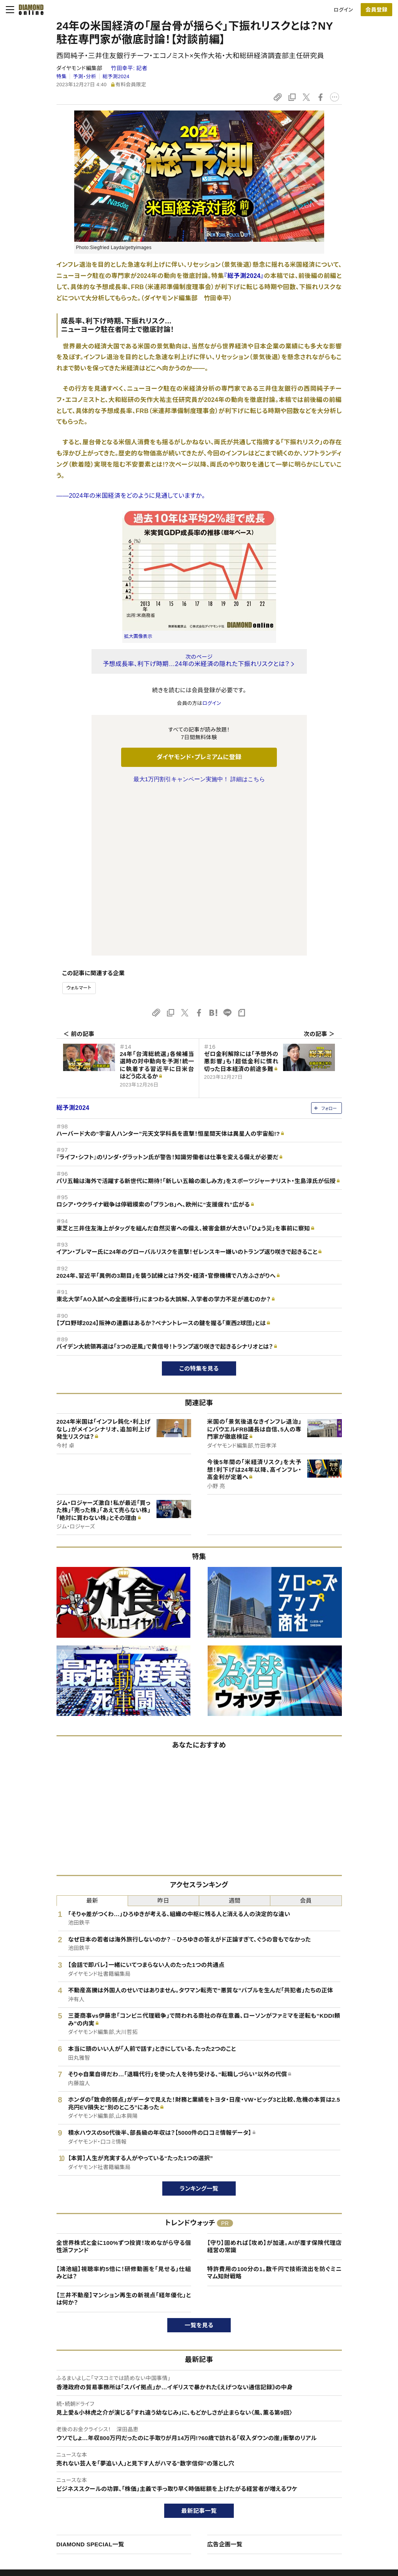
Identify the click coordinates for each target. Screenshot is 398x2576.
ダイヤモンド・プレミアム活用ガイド (68, 2488)
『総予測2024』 (244, 276)
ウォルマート (79, 826)
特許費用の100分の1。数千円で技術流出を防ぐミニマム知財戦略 (274, 2111)
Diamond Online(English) (196, 2462)
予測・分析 (84, 76)
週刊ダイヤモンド (186, 2475)
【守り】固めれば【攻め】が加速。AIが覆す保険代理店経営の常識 (274, 2085)
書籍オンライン (183, 2501)
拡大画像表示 (138, 636)
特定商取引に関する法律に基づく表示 (72, 2514)
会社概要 (321, 2475)
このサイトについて (51, 2462)
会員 (306, 1739)
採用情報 (321, 2488)
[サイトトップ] (28, 9)
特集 (62, 76)
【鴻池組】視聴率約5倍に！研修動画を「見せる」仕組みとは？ (124, 2111)
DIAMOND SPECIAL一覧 (90, 2382)
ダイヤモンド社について (339, 2447)
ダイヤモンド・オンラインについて (69, 2447)
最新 (92, 1739)
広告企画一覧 (225, 2382)
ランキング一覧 (199, 2027)
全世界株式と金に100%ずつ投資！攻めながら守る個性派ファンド (124, 2085)
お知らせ (320, 2501)
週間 (235, 1739)
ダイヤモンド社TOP (332, 2462)
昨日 (164, 1739)
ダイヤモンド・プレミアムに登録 (199, 757)
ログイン (343, 9)
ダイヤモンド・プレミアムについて (66, 2475)
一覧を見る (199, 2163)
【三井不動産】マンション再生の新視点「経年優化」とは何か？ (124, 2137)
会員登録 (376, 10)
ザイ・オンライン (184, 2514)
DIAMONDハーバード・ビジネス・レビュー (212, 2488)
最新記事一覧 (199, 2349)
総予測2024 (115, 76)
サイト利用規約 (47, 2501)
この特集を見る (199, 1206)
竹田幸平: (129, 68)
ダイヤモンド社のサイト (195, 2447)
